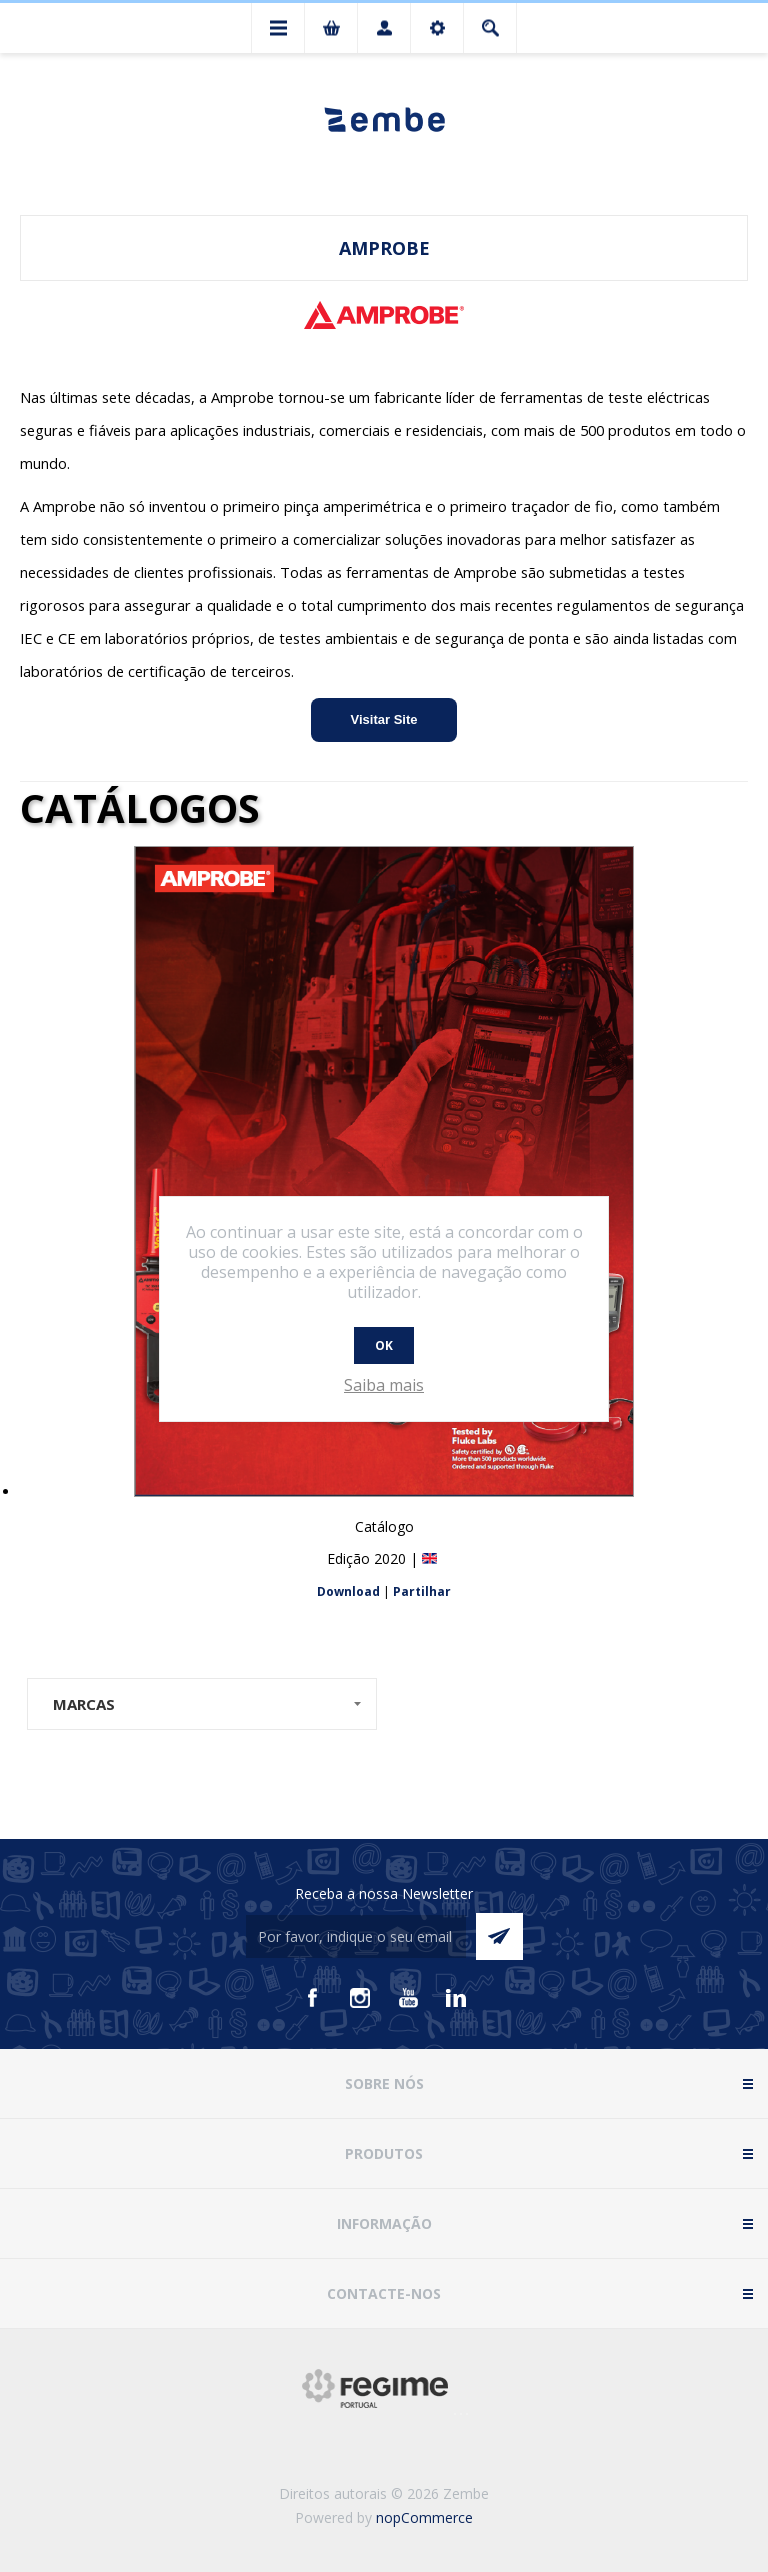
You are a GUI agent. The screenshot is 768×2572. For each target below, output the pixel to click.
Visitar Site (384, 719)
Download (348, 1591)
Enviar (499, 1936)
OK (384, 1345)
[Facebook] (312, 1998)
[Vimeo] (456, 1998)
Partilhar (422, 1591)
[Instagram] (360, 1998)
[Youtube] (408, 1998)
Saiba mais (384, 1385)
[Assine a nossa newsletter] (356, 1936)
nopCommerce (424, 2517)
